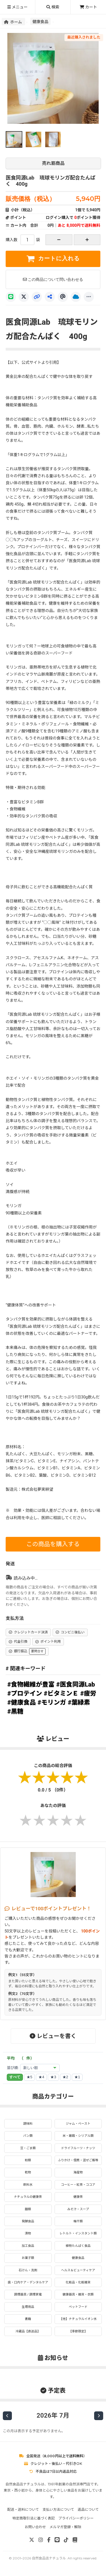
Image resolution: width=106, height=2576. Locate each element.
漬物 (28, 2233)
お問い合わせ (35, 2527)
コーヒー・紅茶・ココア (78, 2185)
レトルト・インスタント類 (78, 2233)
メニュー (17, 7)
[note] (75, 2540)
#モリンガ (52, 1702)
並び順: (13, 2068)
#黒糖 (15, 1711)
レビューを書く (53, 2036)
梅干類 (78, 2221)
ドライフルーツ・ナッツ (78, 2148)
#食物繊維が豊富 (31, 1684)
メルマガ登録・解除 (65, 2527)
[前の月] (7, 2415)
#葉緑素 (79, 1702)
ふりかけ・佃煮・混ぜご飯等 (78, 2160)
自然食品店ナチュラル (49, 2558)
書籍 (28, 2319)
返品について (88, 2509)
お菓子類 (28, 2258)
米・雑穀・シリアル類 (78, 2136)
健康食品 (40, 21)
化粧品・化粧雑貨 (78, 2282)
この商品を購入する (53, 1544)
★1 (77, 2077)
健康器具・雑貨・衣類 (78, 2294)
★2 (65, 2077)
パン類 (28, 2136)
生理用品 (28, 2307)
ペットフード (78, 2307)
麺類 (28, 2209)
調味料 (28, 2124)
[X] (24, 297)
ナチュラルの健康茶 (28, 2197)
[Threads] (63, 297)
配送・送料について (23, 2509)
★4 (41, 2077)
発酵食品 (28, 2221)
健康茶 (78, 2197)
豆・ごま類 (28, 2148)
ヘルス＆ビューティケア (78, 2270)
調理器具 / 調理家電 (28, 2294)
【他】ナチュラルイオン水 (78, 2319)
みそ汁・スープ (78, 2209)
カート (88, 7)
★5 (29, 2077)
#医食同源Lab (75, 1684)
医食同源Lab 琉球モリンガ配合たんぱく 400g (53, 172)
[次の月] (98, 2415)
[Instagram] (40, 2540)
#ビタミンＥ (61, 1693)
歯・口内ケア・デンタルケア (28, 2282)
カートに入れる (53, 258)
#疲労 (88, 1693)
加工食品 (28, 2246)
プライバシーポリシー (76, 2518)
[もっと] (89, 297)
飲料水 (28, 2185)
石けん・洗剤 (28, 2270)
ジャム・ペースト (78, 2124)
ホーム (13, 21)
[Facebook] (48, 2540)
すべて (14, 2077)
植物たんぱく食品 (78, 2246)
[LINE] (11, 297)
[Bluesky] (76, 297)
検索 (52, 7)
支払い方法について (58, 2509)
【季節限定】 (78, 2331)
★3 (53, 2077)
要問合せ (37, 1651)
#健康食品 (21, 1702)
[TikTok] (66, 2540)
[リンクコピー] (37, 297)
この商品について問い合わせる (53, 279)
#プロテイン (24, 1693)
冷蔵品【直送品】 (28, 2331)
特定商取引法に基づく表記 (33, 2518)
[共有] (50, 297)
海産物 (78, 2172)
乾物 (28, 2172)
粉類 (28, 2160)
